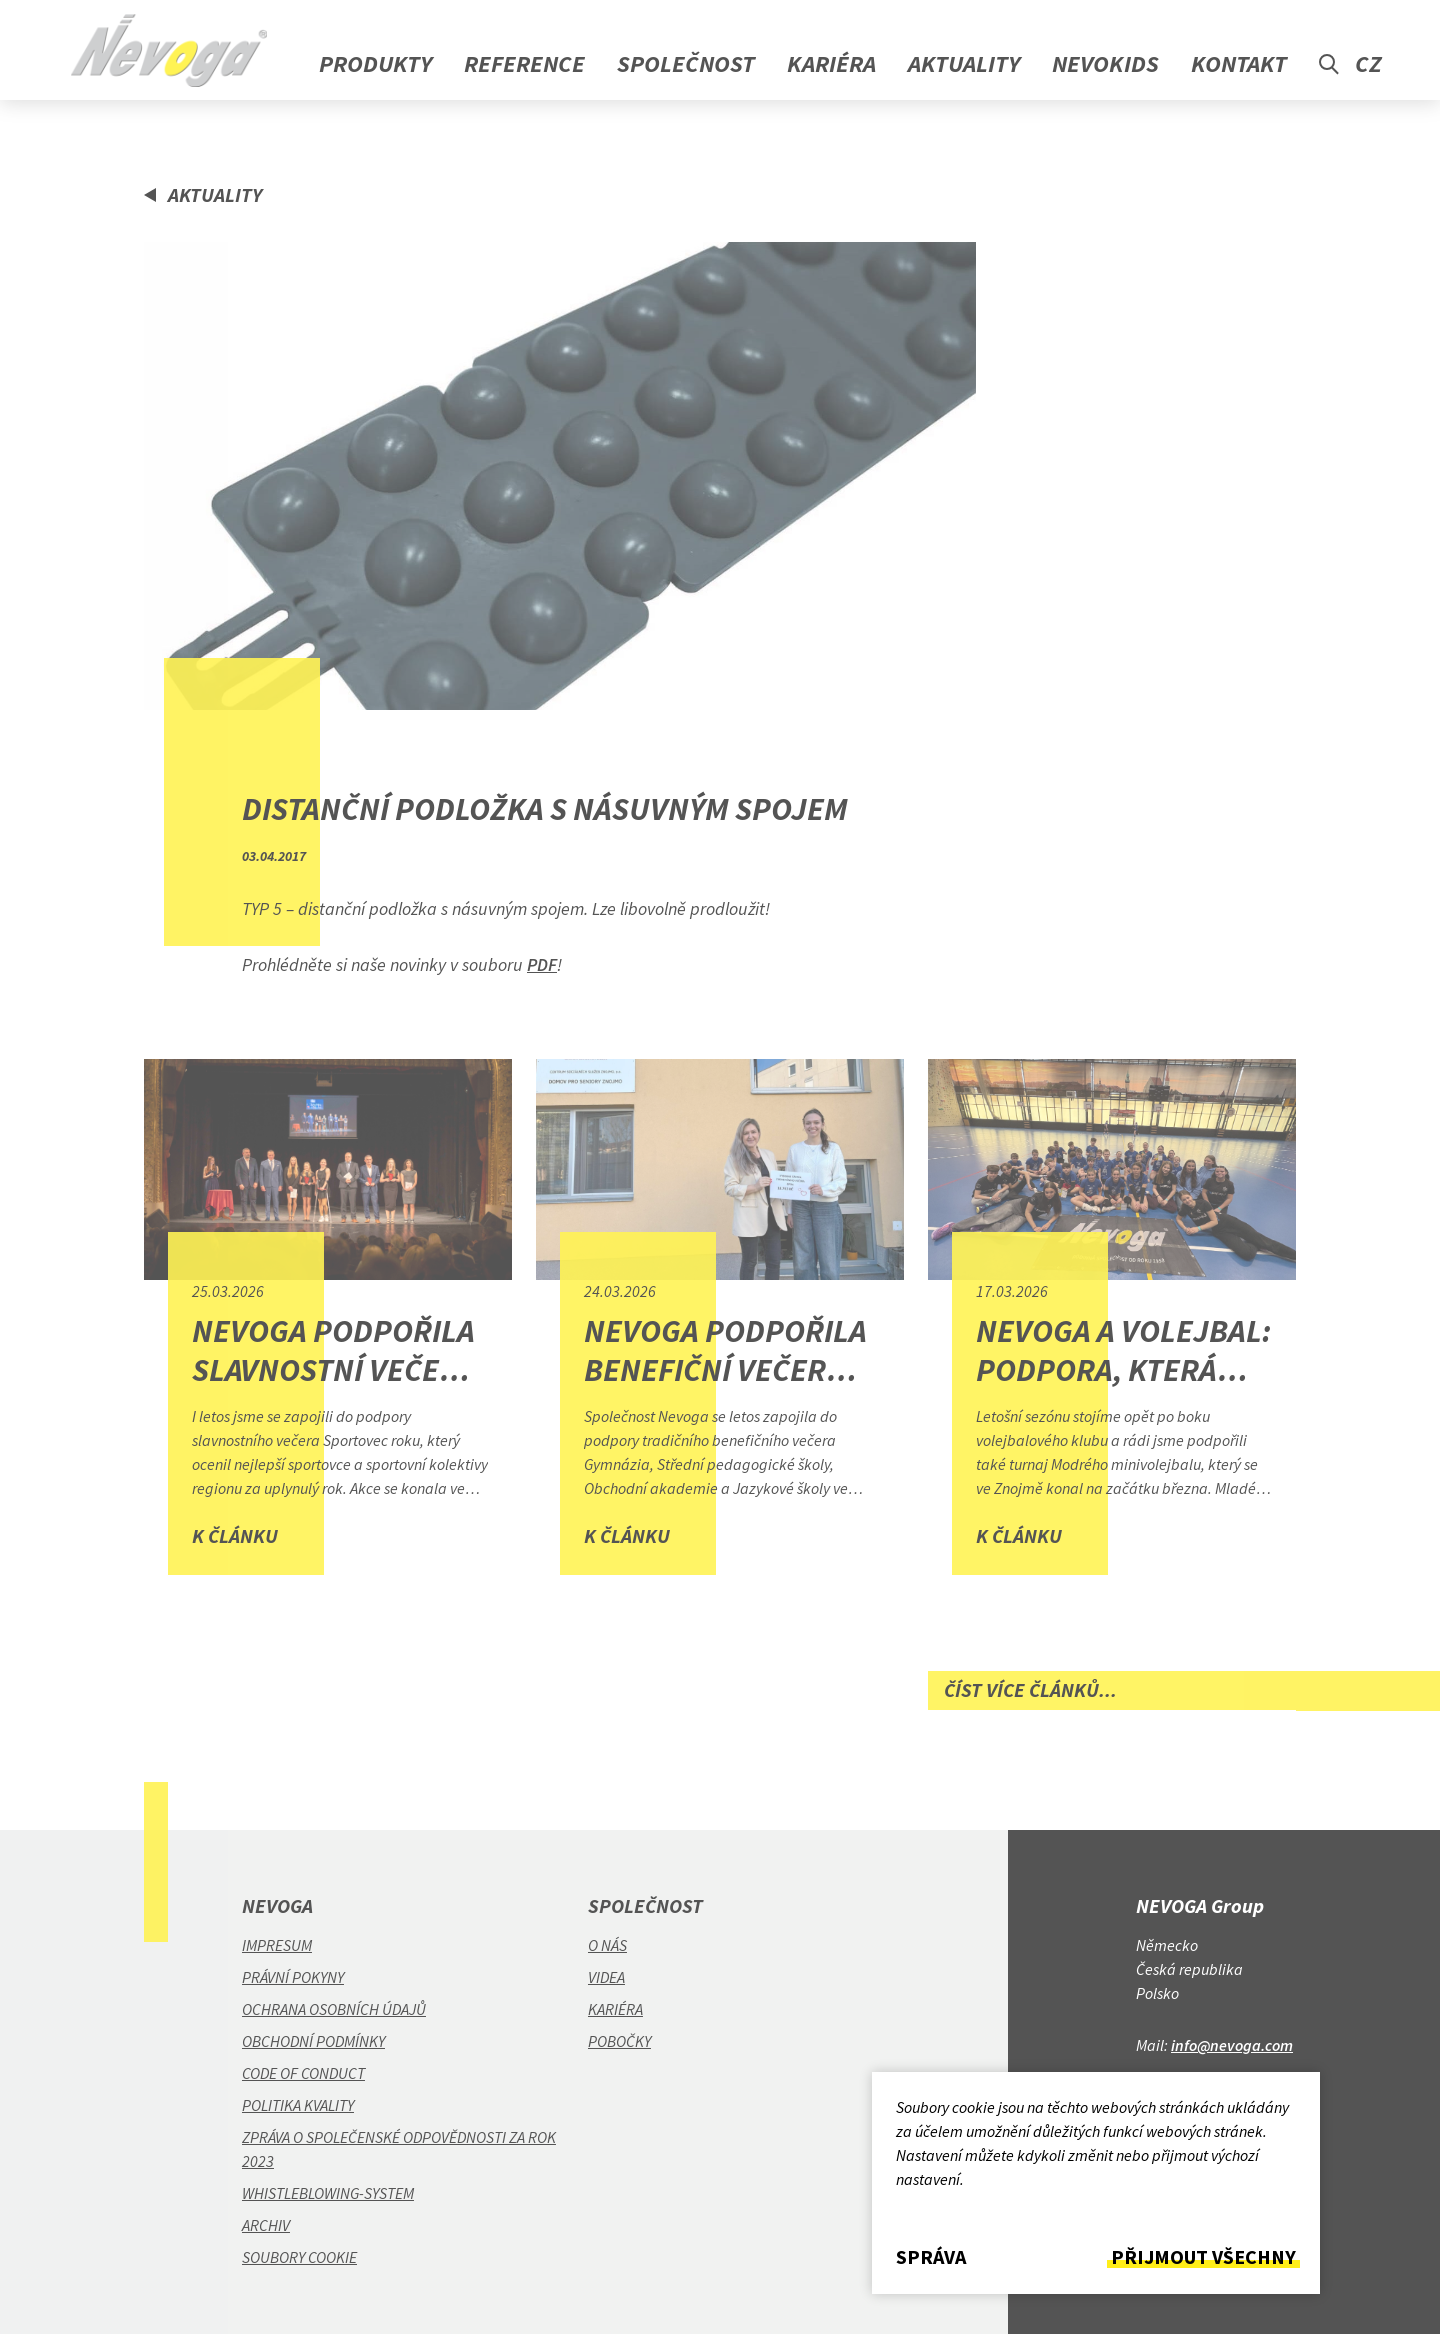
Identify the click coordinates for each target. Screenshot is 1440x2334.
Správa (931, 2257)
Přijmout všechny (1203, 2257)
